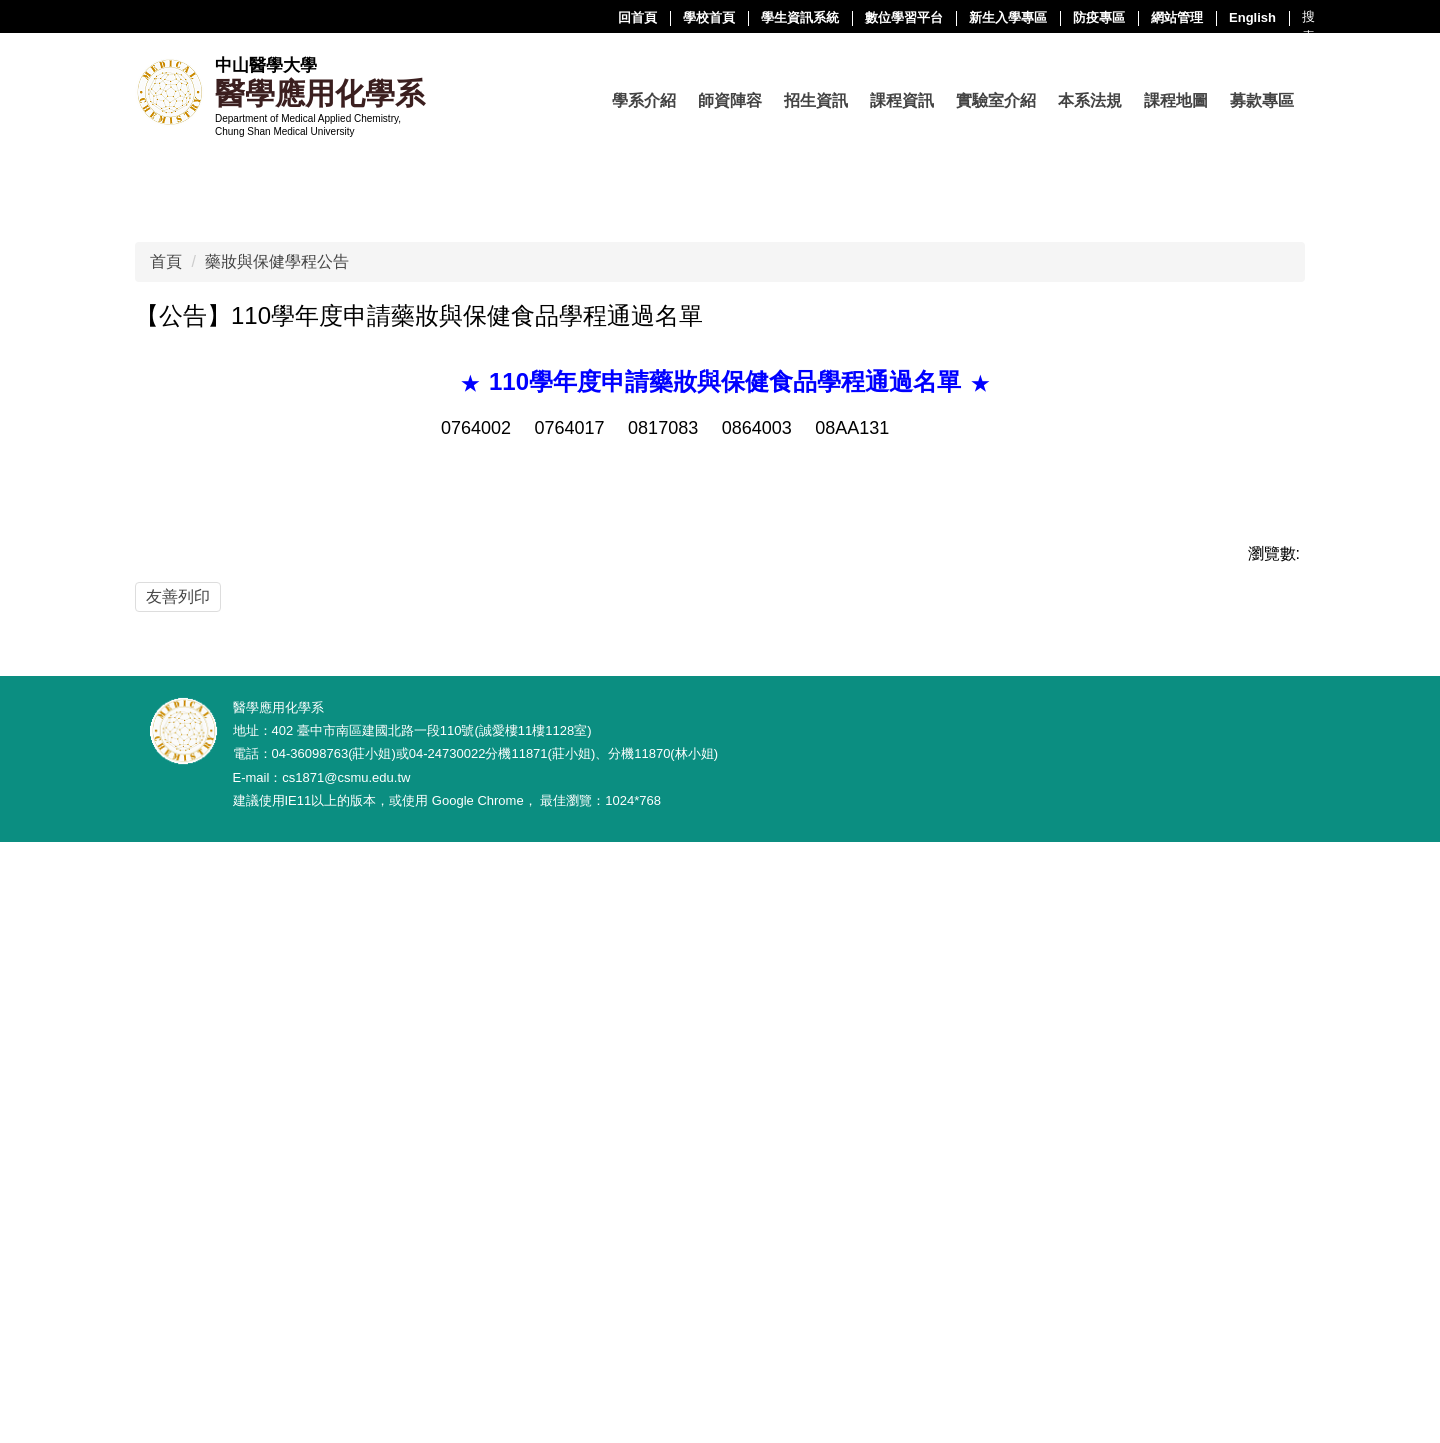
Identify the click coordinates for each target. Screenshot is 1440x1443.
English (1051, 17)
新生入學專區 (807, 17)
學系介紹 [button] (644, 100)
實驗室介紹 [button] (996, 100)
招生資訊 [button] (816, 100)
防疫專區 (898, 17)
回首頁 (436, 17)
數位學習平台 (703, 17)
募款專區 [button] (1262, 100)
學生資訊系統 (599, 17)
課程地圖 (1176, 100)
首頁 (166, 747)
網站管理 (976, 17)
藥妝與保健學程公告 (277, 747)
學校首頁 (508, 17)
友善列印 (178, 1082)
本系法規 (1090, 100)
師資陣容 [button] (730, 100)
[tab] (594, 623)
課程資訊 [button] (902, 100)
